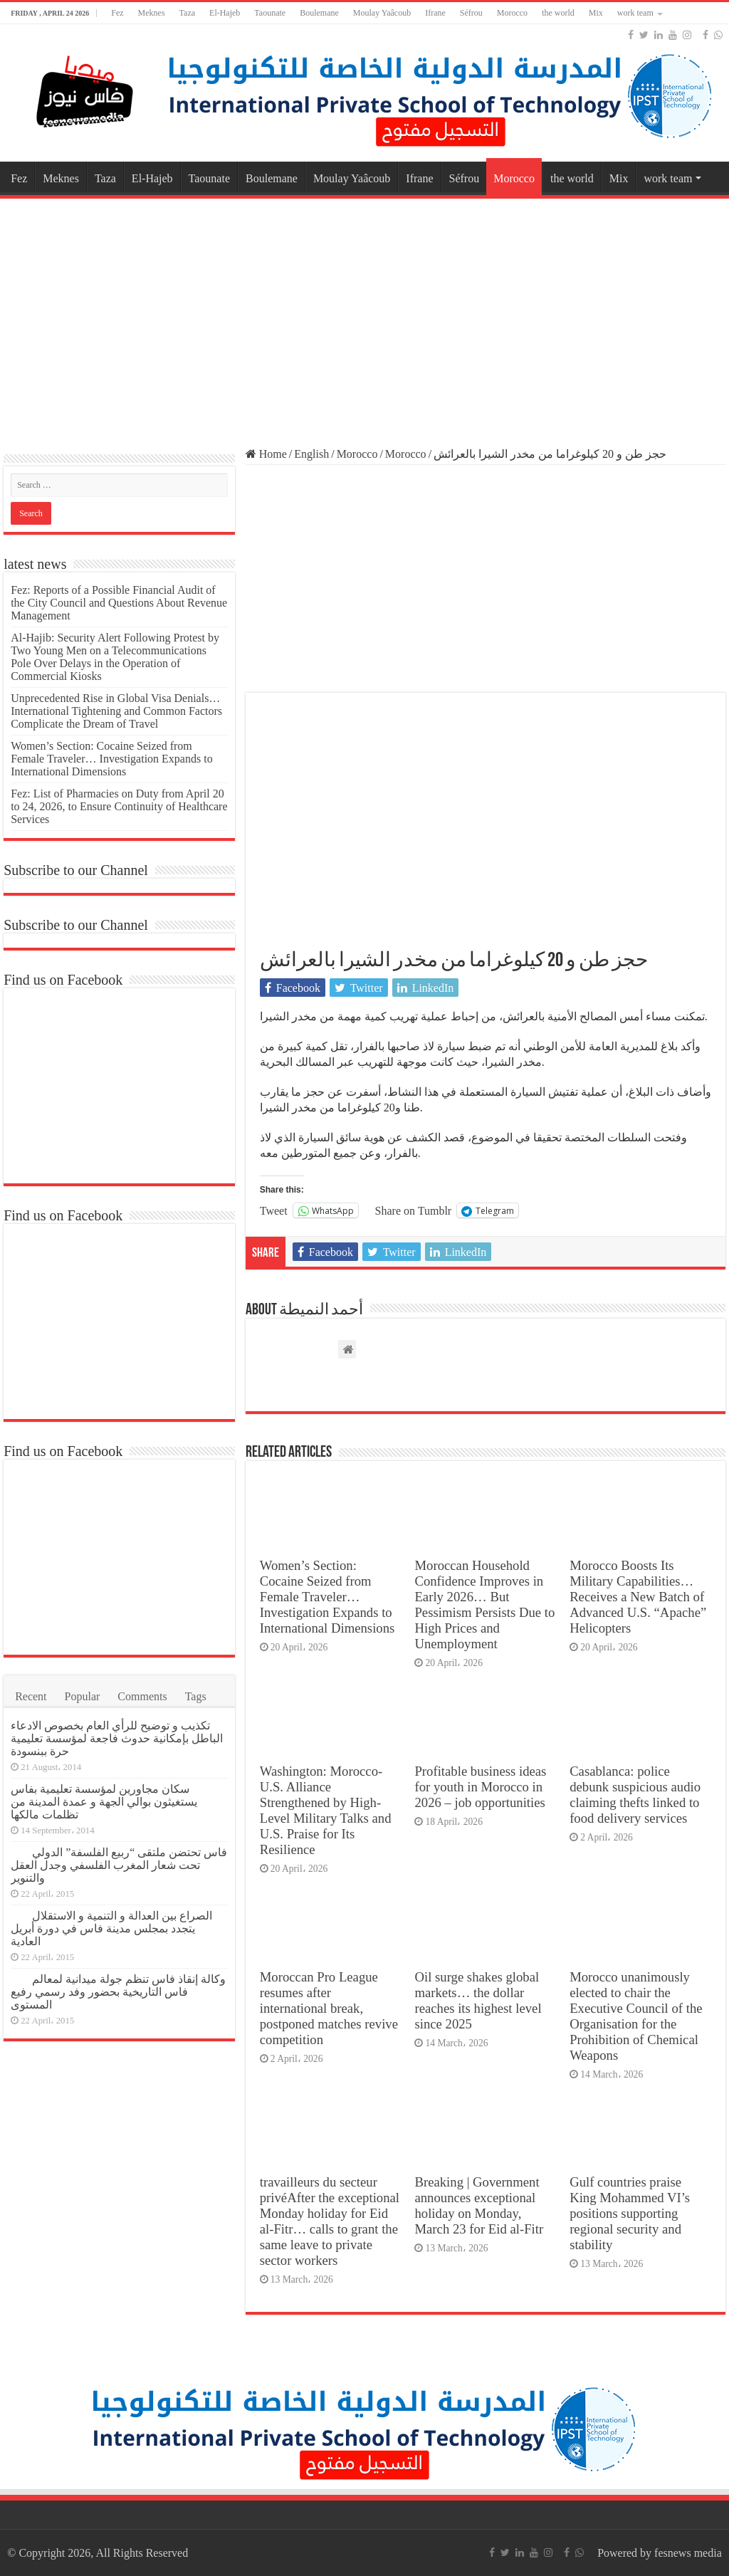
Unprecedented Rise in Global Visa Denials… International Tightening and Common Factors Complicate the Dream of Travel (116, 711)
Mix (596, 13)
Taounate (269, 13)
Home (266, 454)
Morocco (512, 13)
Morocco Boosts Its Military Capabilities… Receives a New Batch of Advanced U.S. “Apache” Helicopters (638, 1596)
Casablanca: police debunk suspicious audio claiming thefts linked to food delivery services (635, 1795)
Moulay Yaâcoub (382, 13)
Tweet (274, 1210)
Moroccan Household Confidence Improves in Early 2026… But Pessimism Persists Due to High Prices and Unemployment (484, 1604)
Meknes (151, 13)
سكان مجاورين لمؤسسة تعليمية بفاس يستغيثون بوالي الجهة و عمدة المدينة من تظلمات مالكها (104, 1802)
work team (635, 13)
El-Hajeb (224, 13)
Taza (187, 13)
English (311, 454)
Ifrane (435, 13)
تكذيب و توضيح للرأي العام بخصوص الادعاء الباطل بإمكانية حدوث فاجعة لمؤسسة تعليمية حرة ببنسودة (117, 1738)
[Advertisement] (364, 316)
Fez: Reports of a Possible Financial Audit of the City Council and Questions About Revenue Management (119, 603)
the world (558, 13)
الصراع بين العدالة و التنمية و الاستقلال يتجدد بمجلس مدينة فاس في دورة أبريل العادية (111, 1928)
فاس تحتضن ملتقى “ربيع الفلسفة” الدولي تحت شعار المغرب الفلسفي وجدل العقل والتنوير (119, 1865)
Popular (82, 1696)
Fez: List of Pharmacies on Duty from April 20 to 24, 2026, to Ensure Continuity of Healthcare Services (119, 806)
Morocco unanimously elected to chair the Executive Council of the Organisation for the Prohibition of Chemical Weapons (636, 2016)
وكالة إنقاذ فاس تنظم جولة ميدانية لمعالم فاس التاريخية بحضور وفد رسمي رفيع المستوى (118, 1992)
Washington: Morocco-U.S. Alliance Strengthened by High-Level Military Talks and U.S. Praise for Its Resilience (326, 1810)
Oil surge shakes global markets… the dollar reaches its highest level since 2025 (477, 2000)
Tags (195, 1696)
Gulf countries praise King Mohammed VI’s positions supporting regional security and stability (630, 2213)
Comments (142, 1696)
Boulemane (319, 13)
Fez (117, 13)
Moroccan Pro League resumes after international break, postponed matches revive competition (329, 2008)
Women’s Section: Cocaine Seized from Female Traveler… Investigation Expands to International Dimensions (327, 1596)
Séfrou (471, 13)
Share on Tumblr (413, 1210)
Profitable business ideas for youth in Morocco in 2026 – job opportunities (480, 1787)
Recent (30, 1696)
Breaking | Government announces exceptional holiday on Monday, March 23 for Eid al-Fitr (478, 2205)
